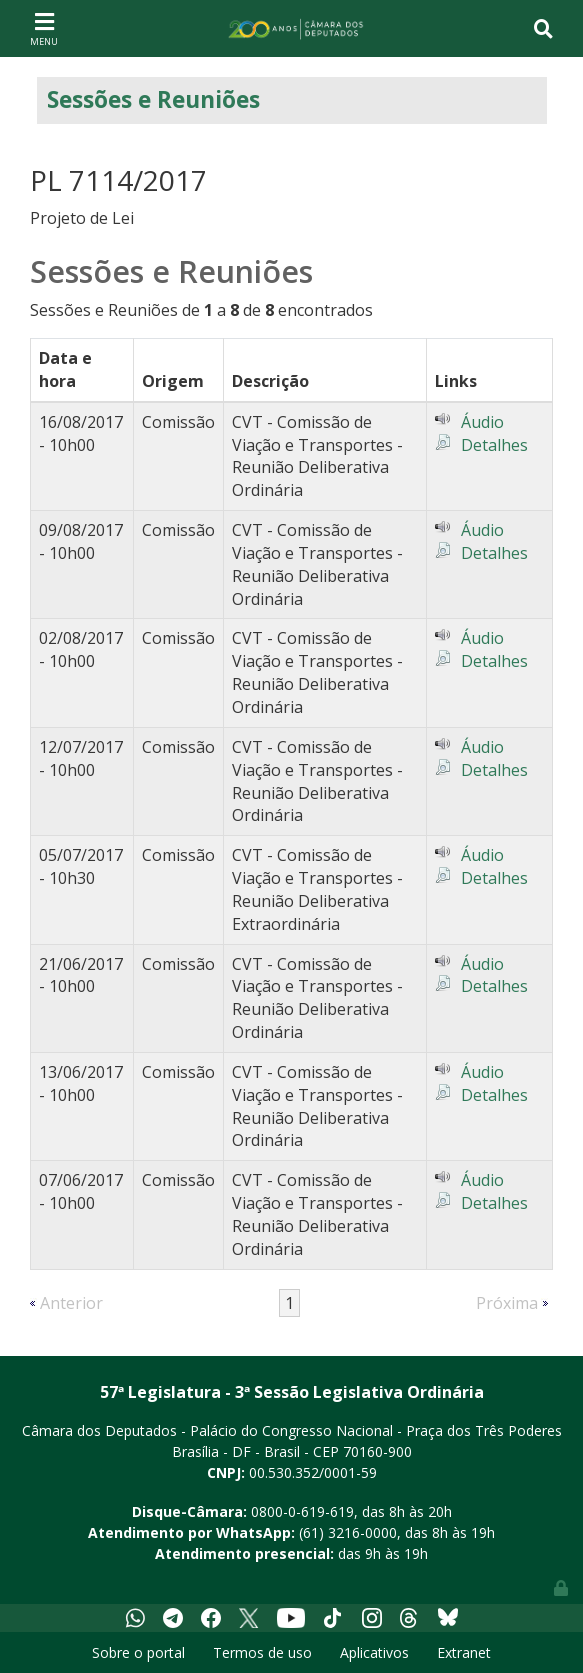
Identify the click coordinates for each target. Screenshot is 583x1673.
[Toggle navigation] (44, 28)
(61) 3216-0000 (348, 1532)
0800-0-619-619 (302, 1511)
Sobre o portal (138, 1652)
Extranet (464, 1652)
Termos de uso (262, 1652)
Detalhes (494, 445)
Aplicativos (374, 1652)
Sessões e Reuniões (153, 99)
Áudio (482, 422)
